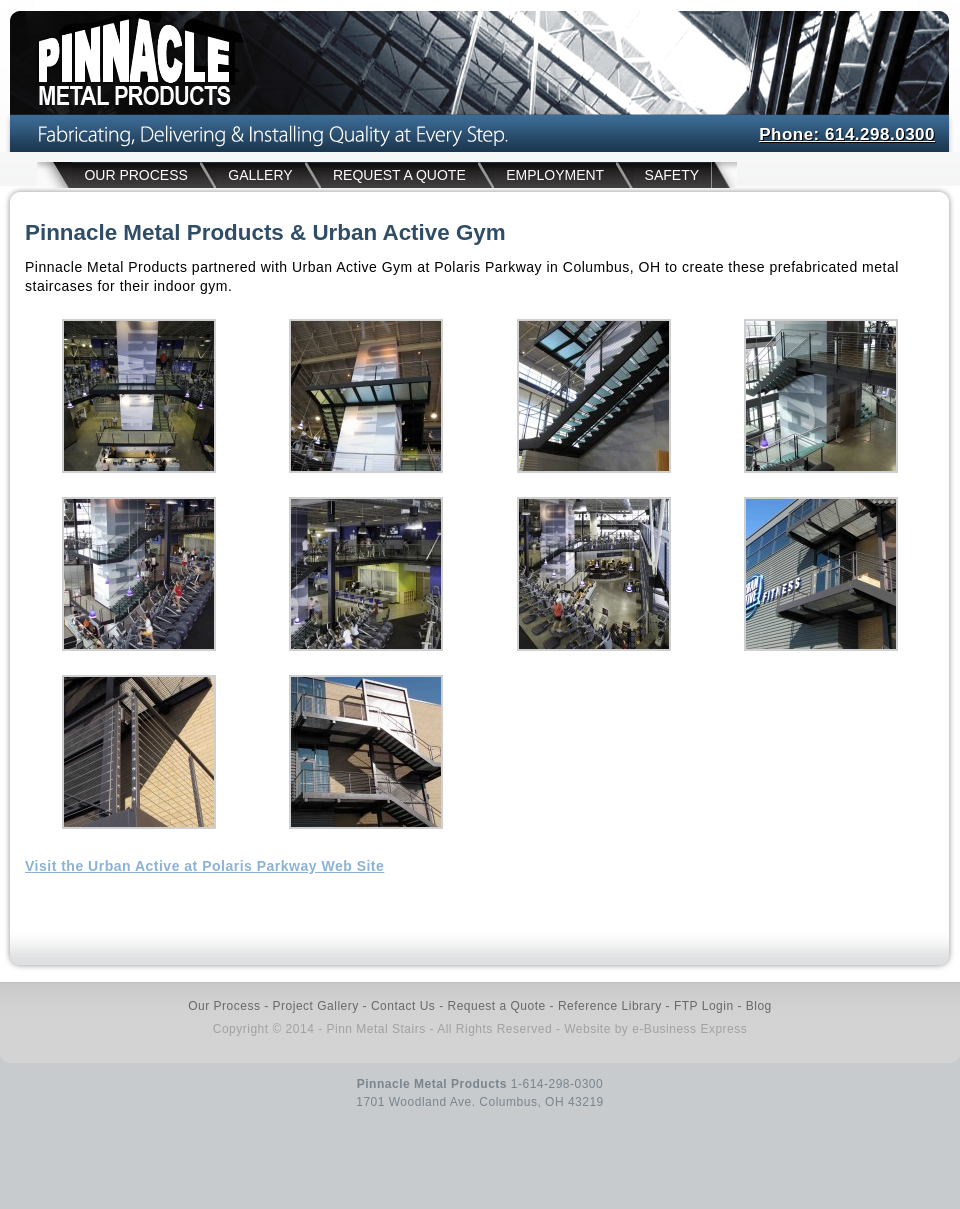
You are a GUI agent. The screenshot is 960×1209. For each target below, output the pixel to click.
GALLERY (260, 175)
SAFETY (672, 175)
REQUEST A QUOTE (399, 175)
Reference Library (610, 1006)
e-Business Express (689, 1029)
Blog (759, 1006)
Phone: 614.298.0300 (847, 135)
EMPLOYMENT (555, 175)
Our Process (224, 1006)
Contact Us (403, 1006)
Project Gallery (316, 1006)
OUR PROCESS (135, 175)
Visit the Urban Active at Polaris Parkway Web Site (204, 866)
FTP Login (704, 1006)
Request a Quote (496, 1006)
